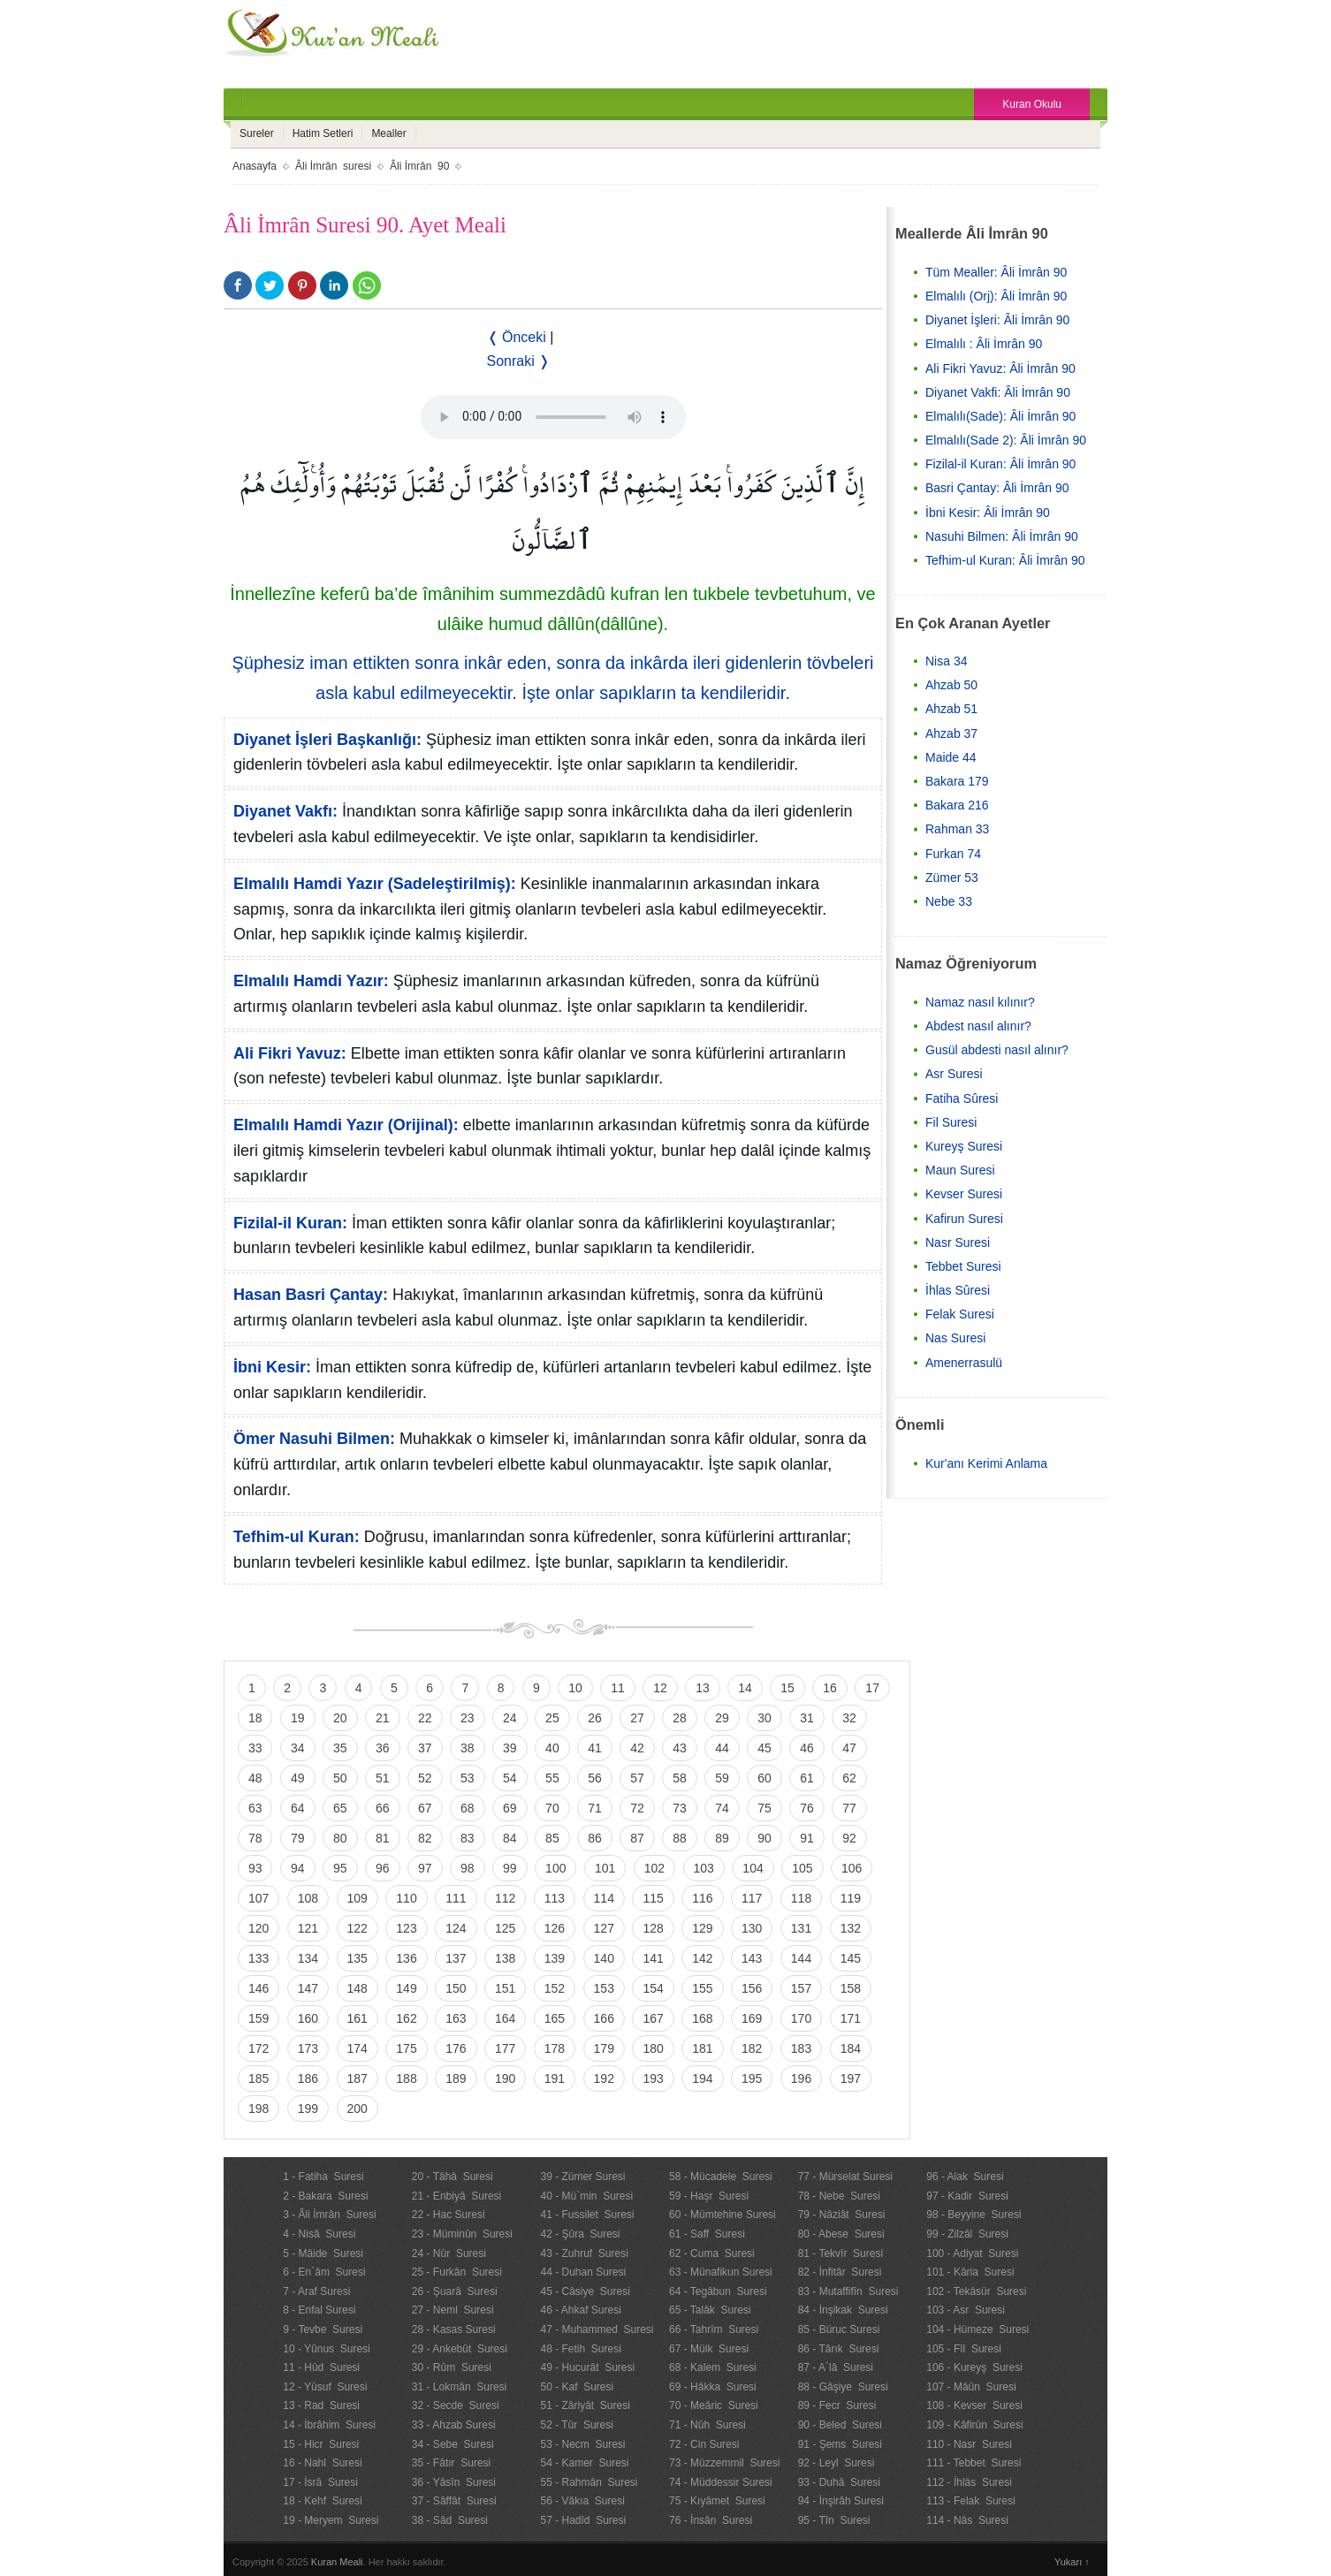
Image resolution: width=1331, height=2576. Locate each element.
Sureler (257, 133)
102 (654, 1868)
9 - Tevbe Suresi (322, 2329)
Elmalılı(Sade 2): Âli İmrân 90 (1005, 440)
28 (680, 1718)
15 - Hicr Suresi (321, 2444)
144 (801, 1958)
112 (505, 1898)
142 (702, 1958)
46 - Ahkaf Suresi (580, 2310)
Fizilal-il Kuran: (290, 1223)
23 (467, 1718)
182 (752, 2048)
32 (849, 1718)
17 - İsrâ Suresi (320, 2482)
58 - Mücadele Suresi (720, 2176)
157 (801, 1988)
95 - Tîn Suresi (834, 2520)
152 (554, 1988)
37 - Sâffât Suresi (454, 2501)
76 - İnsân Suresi (710, 2520)
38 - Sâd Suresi (450, 2520)
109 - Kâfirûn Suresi (974, 2425)
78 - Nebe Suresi (839, 2196)
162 (406, 2018)
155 (702, 1988)
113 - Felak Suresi (970, 2501)
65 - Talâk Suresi (710, 2310)
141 (653, 1958)
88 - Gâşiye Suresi (843, 2387)
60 (764, 1778)
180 (653, 2048)
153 (604, 1988)
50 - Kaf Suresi (576, 2387)
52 (425, 1778)
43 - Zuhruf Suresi (583, 2253)
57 (637, 1778)
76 (807, 1808)
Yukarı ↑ (1072, 2562)
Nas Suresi (955, 1338)
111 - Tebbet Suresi (973, 2463)
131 (801, 1928)
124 (455, 1928)
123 (406, 1928)
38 (467, 1748)
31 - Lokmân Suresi (459, 2387)
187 (357, 2078)
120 (258, 1928)
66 (383, 1808)
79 (298, 1838)
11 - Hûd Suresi (321, 2367)
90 (764, 1838)
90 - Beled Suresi (840, 2425)
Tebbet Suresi (963, 1266)
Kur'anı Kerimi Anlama (986, 1463)
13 (703, 1688)
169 (752, 2018)
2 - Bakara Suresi (325, 2196)
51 (383, 1778)
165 (554, 2018)
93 (255, 1868)
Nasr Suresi (957, 1242)
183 (801, 2048)
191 (554, 2078)
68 (467, 1808)
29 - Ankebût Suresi (459, 2349)
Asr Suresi (954, 1074)
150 (455, 1988)
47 (849, 1748)
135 (357, 1958)
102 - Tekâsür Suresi (976, 2291)
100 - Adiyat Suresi (972, 2253)
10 (575, 1688)
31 (807, 1718)
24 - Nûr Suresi (449, 2253)
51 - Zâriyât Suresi (584, 2405)
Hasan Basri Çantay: (310, 1294)
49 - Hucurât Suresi (587, 2367)
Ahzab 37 (951, 733)
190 (505, 2078)
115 (653, 1898)
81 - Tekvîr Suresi (840, 2253)
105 (802, 1868)
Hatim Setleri (323, 133)
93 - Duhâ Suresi (839, 2482)
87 (637, 1838)
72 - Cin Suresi (704, 2444)
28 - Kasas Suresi (454, 2329)
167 (653, 2018)
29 (722, 1718)
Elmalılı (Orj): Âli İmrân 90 (996, 296)
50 (340, 1778)
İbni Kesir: (272, 1367)
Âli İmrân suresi (333, 166)
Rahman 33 (957, 829)
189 (455, 2078)
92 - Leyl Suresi (836, 2463)
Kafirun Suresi (964, 1219)
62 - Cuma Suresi (712, 2253)
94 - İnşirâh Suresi (841, 2501)
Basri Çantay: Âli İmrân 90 (997, 488)
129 (702, 1928)
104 (752, 1868)
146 (258, 1988)
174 (357, 2048)
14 (745, 1688)
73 (680, 1808)
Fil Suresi (951, 1122)
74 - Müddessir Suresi (720, 2482)
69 (510, 1808)
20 (340, 1718)
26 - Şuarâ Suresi (455, 2291)
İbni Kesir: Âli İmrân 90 (987, 512)
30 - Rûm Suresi (451, 2367)
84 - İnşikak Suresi (843, 2310)
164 (505, 2018)
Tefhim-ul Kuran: (296, 1537)
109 (357, 1898)
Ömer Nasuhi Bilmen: (314, 1439)
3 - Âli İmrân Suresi (329, 2214)
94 (298, 1868)
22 (425, 1718)
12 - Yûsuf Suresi (325, 2387)
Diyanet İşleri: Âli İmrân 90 (997, 320)
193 (653, 2078)
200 (357, 2108)
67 (425, 1808)
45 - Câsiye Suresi (584, 2291)
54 (510, 1778)
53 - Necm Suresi (582, 2444)
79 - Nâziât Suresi (842, 2214)
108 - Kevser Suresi (974, 2405)
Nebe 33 (948, 901)
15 (787, 1688)
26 (595, 1718)
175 (406, 2048)
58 (680, 1778)
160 (308, 2018)
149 (406, 1988)
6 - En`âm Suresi (324, 2272)
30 (764, 1718)
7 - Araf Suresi (316, 2291)
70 (552, 1808)
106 (851, 1868)
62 (849, 1778)
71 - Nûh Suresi (707, 2425)
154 (653, 1988)
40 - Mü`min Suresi (586, 2196)
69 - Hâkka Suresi (713, 2387)
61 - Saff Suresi (707, 2234)
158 (850, 1988)
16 (830, 1688)
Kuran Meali (337, 2562)
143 (752, 1958)
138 (505, 1958)
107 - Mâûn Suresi (970, 2387)
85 (552, 1838)
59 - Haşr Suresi (709, 2196)
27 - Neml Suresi (453, 2310)
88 (680, 1838)
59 (722, 1778)
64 (298, 1808)
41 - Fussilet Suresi (587, 2214)
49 (298, 1778)
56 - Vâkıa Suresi (582, 2501)
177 (505, 2048)
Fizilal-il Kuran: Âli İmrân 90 (1000, 464)
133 (258, 1958)
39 (510, 1748)
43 (680, 1748)
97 (425, 1868)
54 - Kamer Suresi (584, 2463)
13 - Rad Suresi (321, 2405)
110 (406, 1898)
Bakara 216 (957, 805)
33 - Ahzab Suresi (454, 2425)
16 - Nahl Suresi (322, 2463)
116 (702, 1898)
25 (552, 1718)
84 (510, 1838)
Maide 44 (951, 757)
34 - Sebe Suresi (453, 2444)
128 (653, 1928)
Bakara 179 (957, 781)
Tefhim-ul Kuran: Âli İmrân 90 (1005, 560)
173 (308, 2048)
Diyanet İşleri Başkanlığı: (327, 739)
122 (357, 1928)
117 (752, 1898)
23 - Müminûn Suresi (462, 2234)
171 (850, 2018)
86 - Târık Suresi (838, 2349)
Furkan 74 (953, 854)
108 (308, 1898)
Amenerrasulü (963, 1363)
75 (764, 1808)
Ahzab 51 (951, 709)
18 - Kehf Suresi (322, 2501)
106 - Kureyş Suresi (974, 2367)
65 (340, 1808)
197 (850, 2078)
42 (637, 1748)
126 (554, 1928)
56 (595, 1778)
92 (849, 1838)
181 (702, 2048)
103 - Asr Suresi (965, 2310)
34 (298, 1748)
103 (704, 1868)
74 (722, 1808)
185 (258, 2078)
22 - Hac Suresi (448, 2214)
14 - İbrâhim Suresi (329, 2425)
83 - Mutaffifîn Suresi (848, 2291)
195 (752, 2078)
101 (605, 1868)
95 (340, 1868)
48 (255, 1778)
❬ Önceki (516, 337)
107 (258, 1898)
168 (702, 2018)
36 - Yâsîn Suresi (454, 2482)
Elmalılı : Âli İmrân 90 (983, 344)
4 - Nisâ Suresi (319, 2234)
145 (850, 1958)
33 (255, 1748)
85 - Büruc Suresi (839, 2329)
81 (383, 1838)
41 (595, 1748)
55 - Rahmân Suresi (588, 2482)
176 (455, 2048)
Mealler (388, 133)
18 (255, 1718)
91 (807, 1838)
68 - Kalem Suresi (713, 2367)
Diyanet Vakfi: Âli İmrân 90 (997, 392)
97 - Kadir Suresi (967, 2196)
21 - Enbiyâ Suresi (456, 2196)
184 (850, 2048)
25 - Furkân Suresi (457, 2272)
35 (340, 1748)
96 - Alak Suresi (964, 2176)
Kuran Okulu (1031, 104)
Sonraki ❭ (519, 361)
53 (467, 1778)
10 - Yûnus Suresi (326, 2349)
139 (554, 1958)
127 (604, 1928)
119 (850, 1898)
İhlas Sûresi (957, 1290)
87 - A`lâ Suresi (835, 2367)
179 (604, 2048)
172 (258, 2048)
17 (872, 1688)
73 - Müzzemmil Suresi (724, 2463)
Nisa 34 (946, 661)
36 (383, 1748)
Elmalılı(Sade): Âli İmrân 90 (1000, 416)
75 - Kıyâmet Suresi (717, 2501)
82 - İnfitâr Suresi (840, 2272)
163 (455, 2018)
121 (308, 1928)
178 (554, 2048)
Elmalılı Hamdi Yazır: (311, 981)
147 (308, 1988)
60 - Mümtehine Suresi (722, 2214)
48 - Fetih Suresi (580, 2349)
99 (510, 1868)
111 (455, 1898)
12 (660, 1688)
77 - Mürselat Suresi (845, 2176)
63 (255, 1808)
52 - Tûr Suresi (576, 2425)
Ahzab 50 (951, 685)
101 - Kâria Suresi (970, 2272)
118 (801, 1898)
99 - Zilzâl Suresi (967, 2234)
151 (505, 1988)
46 (807, 1748)
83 (467, 1838)
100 (555, 1868)
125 (505, 1928)
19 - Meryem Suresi (330, 2520)
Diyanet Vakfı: (285, 811)
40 (552, 1748)
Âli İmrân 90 (419, 166)
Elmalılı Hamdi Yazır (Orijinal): (346, 1125)
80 (340, 1838)
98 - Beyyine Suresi (973, 2214)
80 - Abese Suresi (841, 2234)
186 (308, 2078)
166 (604, 2018)
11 (618, 1688)
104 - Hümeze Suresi (977, 2329)
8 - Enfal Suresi (319, 2310)
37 (425, 1748)
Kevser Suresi (963, 1194)
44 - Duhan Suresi (583, 2272)
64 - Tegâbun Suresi (718, 2291)
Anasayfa (254, 166)
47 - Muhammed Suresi (596, 2329)
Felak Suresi (959, 1314)
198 (258, 2108)
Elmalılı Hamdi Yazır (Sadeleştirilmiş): (374, 884)
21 (383, 1718)
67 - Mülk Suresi (709, 2349)
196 (801, 2078)
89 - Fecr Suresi (837, 2405)
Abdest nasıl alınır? (978, 1026)
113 (554, 1898)
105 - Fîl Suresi (963, 2349)
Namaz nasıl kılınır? (980, 1002)
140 (604, 1958)
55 (552, 1778)
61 (807, 1778)
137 (455, 1958)
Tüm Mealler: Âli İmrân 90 (996, 272)
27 (637, 1718)
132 (850, 1928)
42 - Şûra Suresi (580, 2234)
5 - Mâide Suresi (323, 2253)
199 (308, 2108)
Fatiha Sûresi (961, 1098)
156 (752, 1988)
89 (722, 1838)
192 (604, 2078)
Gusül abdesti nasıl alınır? (997, 1050)
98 (467, 1868)
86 (595, 1838)
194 (702, 2078)
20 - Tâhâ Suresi (452, 2176)
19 (298, 1718)
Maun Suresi (960, 1170)
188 (406, 2078)
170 (801, 2018)
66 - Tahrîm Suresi (713, 2329)
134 (308, 1958)
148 (357, 1988)
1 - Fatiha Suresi (323, 2176)
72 (637, 1808)
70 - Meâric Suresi (713, 2405)
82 (425, 1838)
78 (255, 1838)
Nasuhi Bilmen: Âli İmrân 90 (1001, 536)
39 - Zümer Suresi (582, 2176)
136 (406, 1958)
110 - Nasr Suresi (969, 2444)
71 (595, 1808)
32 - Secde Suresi (455, 2405)
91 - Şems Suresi (840, 2444)
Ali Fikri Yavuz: (289, 1053)
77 (849, 1808)
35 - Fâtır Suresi (451, 2463)
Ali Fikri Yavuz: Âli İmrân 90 (1000, 368)
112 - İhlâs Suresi (969, 2482)
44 (722, 1748)
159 (258, 2018)
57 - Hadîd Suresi (583, 2520)
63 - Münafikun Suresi (720, 2272)
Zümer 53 (951, 877)
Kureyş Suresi (963, 1146)
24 (510, 1718)
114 (604, 1898)
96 (383, 1868)
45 (764, 1748)
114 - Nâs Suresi (967, 2520)
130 (752, 1928)
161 (357, 2018)
